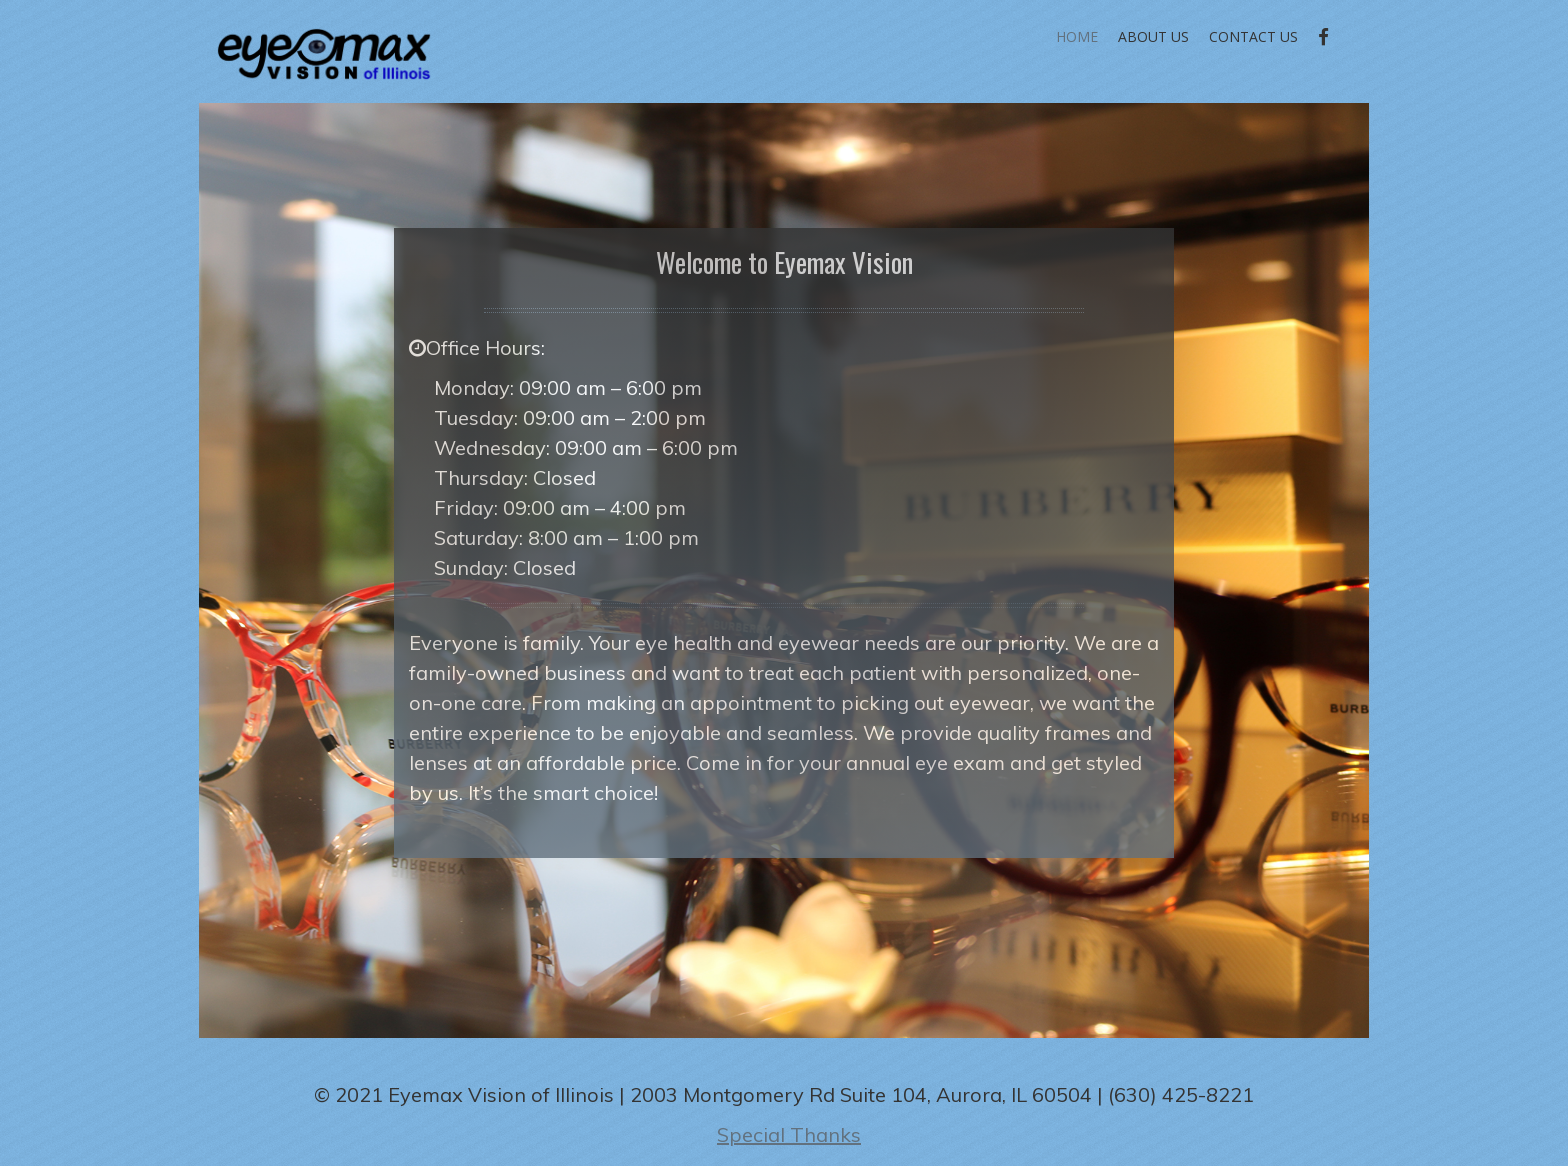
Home (1077, 36)
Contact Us (1253, 36)
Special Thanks (789, 1134)
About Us (1153, 36)
